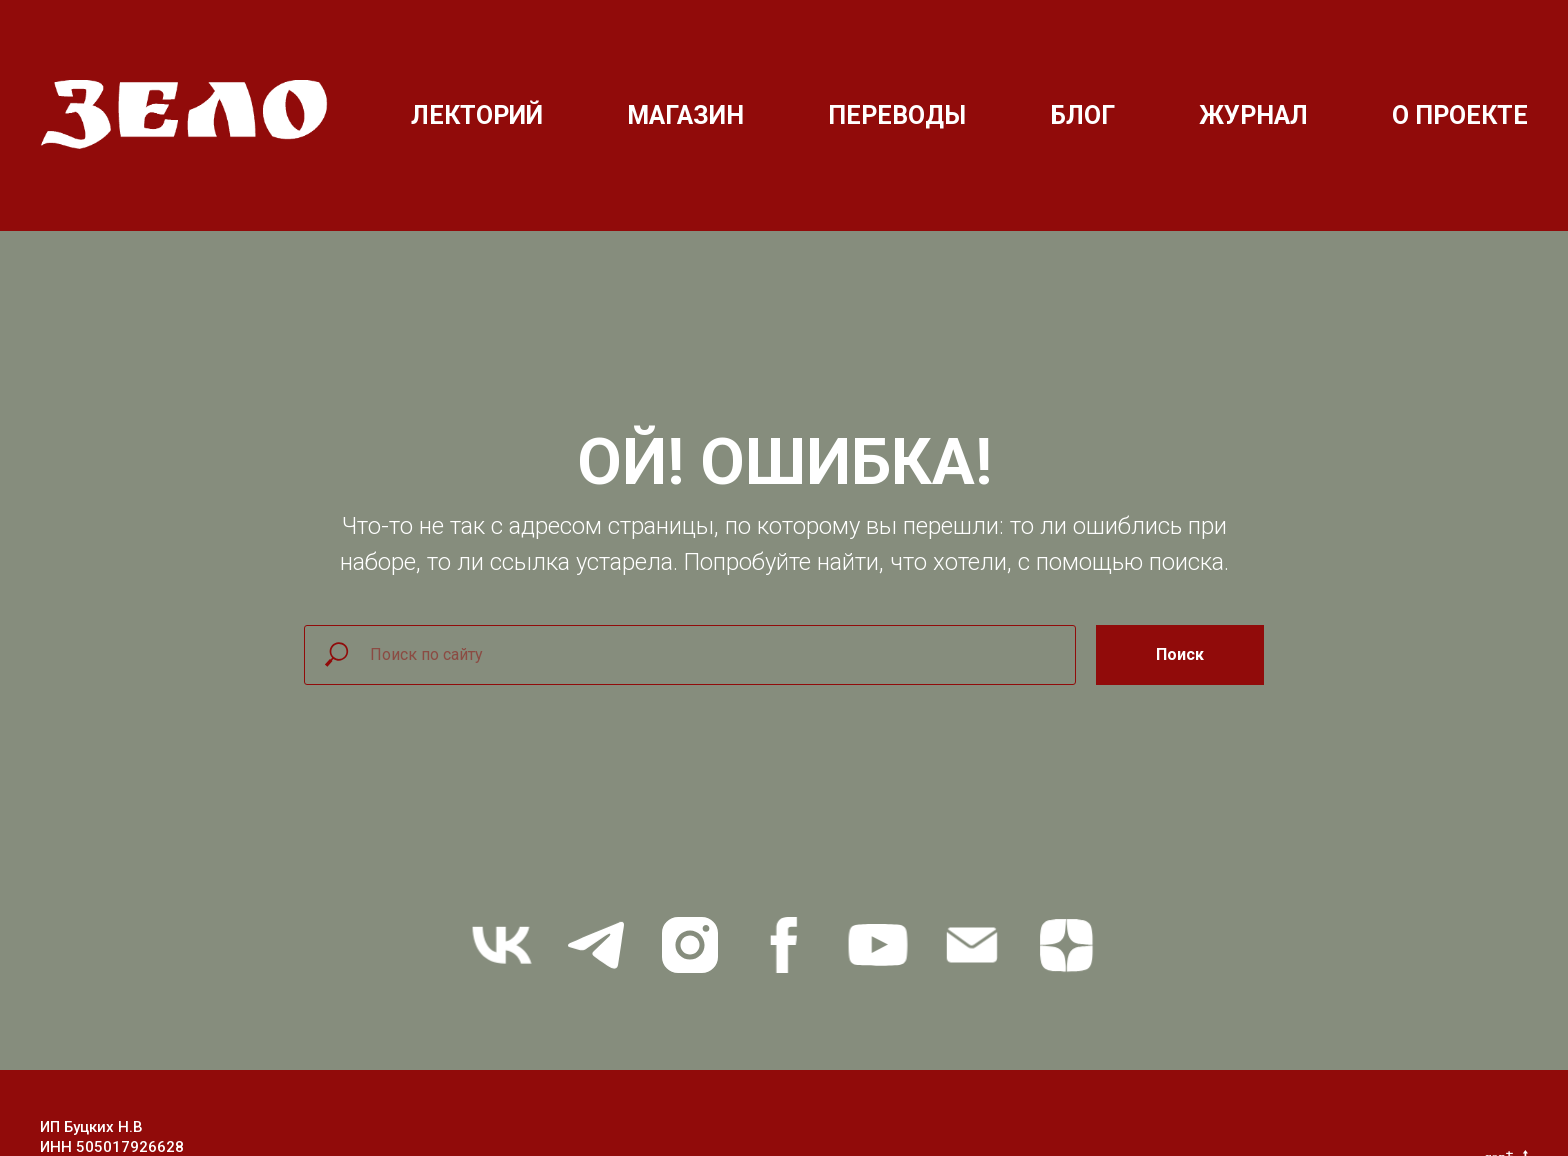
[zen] (1066, 945)
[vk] (502, 945)
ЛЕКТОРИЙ (477, 115)
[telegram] (596, 945)
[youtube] (878, 945)
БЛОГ (1082, 115)
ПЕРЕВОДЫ (897, 115)
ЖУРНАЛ (1253, 115)
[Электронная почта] (972, 945)
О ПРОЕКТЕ (1460, 115)
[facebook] (784, 945)
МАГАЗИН (685, 115)
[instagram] (690, 945)
